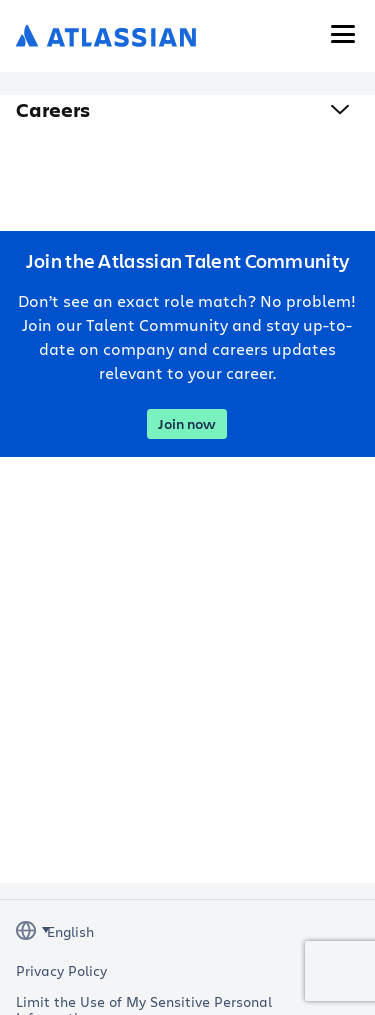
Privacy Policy (61, 971)
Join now (187, 423)
